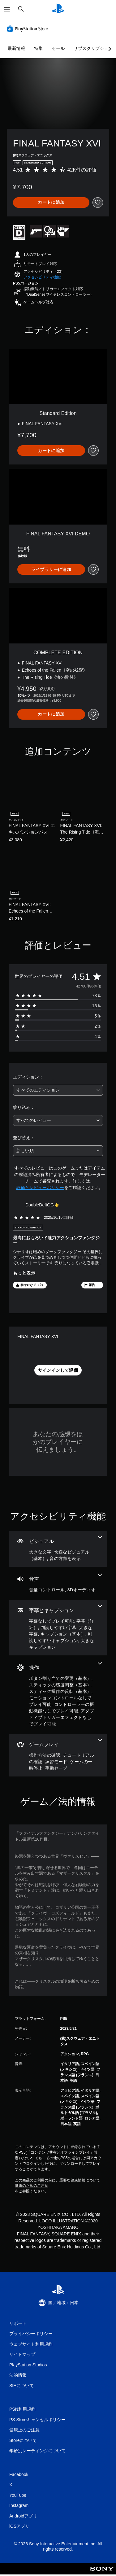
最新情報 (16, 48)
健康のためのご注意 (31, 2185)
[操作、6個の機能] (58, 1694)
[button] (42, 277)
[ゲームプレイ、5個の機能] (58, 1755)
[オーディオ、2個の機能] (58, 1583)
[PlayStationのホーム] (58, 9)
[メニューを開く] (7, 9)
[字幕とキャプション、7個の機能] (58, 1627)
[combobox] (58, 1090)
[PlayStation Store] (29, 28)
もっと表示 (24, 1273)
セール (58, 48)
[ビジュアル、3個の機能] (58, 1549)
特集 (38, 48)
